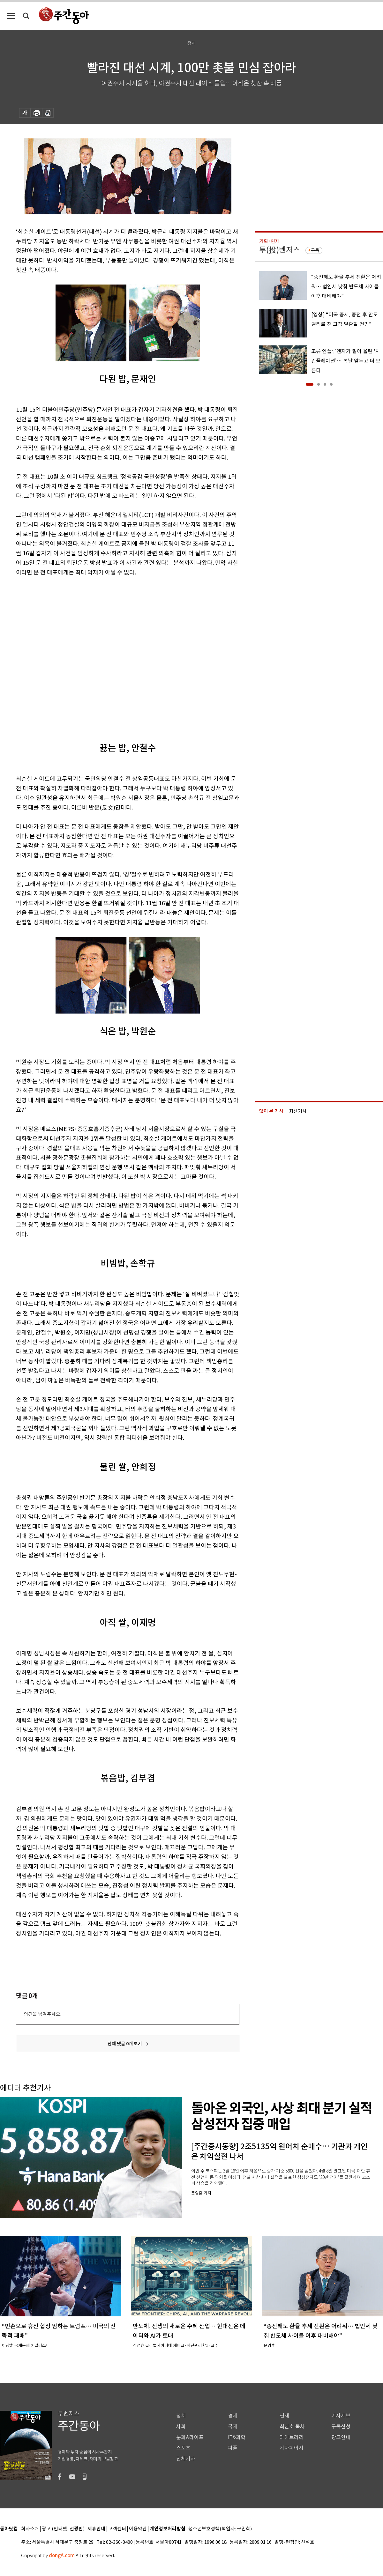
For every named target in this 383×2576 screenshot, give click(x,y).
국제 (232, 2427)
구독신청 (340, 2427)
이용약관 (138, 2529)
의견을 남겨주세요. (42, 2014)
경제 (232, 2416)
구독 (315, 250)
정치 (181, 2416)
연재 (284, 2416)
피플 (232, 2448)
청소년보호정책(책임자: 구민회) (220, 2529)
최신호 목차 (292, 2427)
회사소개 (30, 2529)
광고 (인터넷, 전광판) (63, 2529)
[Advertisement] (67, 654)
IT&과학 (236, 2437)
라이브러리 (292, 2437)
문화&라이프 (190, 2437)
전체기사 (185, 2459)
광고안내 (340, 2437)
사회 (181, 2427)
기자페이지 (292, 2448)
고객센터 (117, 2529)
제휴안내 (96, 2529)
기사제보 (340, 2416)
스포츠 (183, 2448)
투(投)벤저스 (279, 250)
